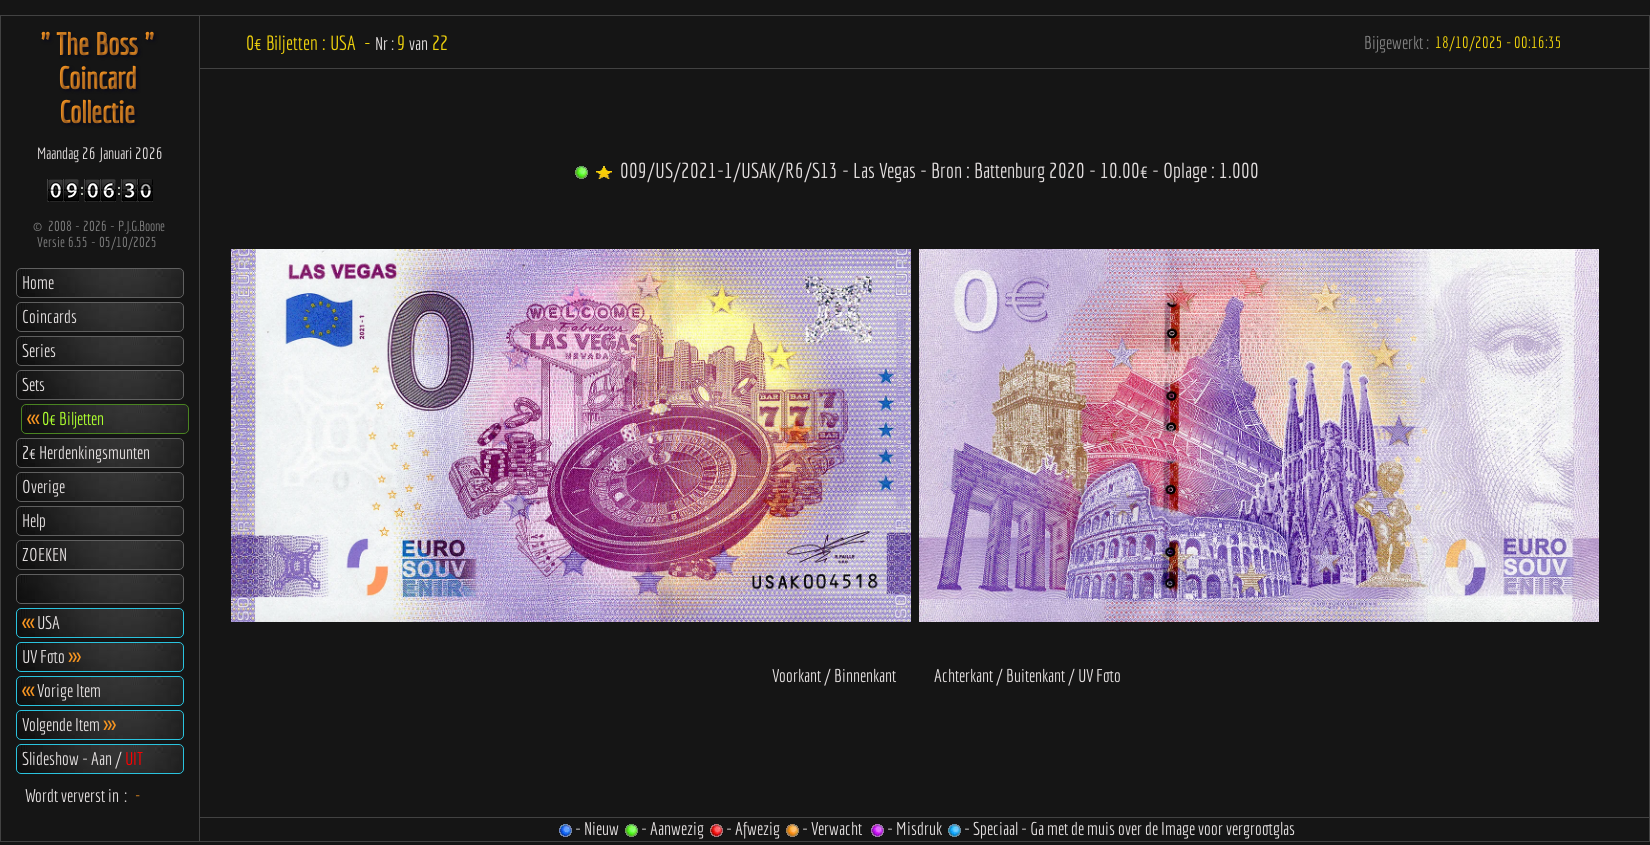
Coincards (49, 316)
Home (38, 282)
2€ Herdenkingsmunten (86, 452)
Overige (43, 486)
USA (41, 622)
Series (39, 350)
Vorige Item (61, 690)
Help (34, 520)
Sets (33, 384)
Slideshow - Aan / (82, 758)
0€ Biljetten (65, 418)
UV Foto (51, 656)
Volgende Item (68, 724)
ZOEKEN (44, 554)
